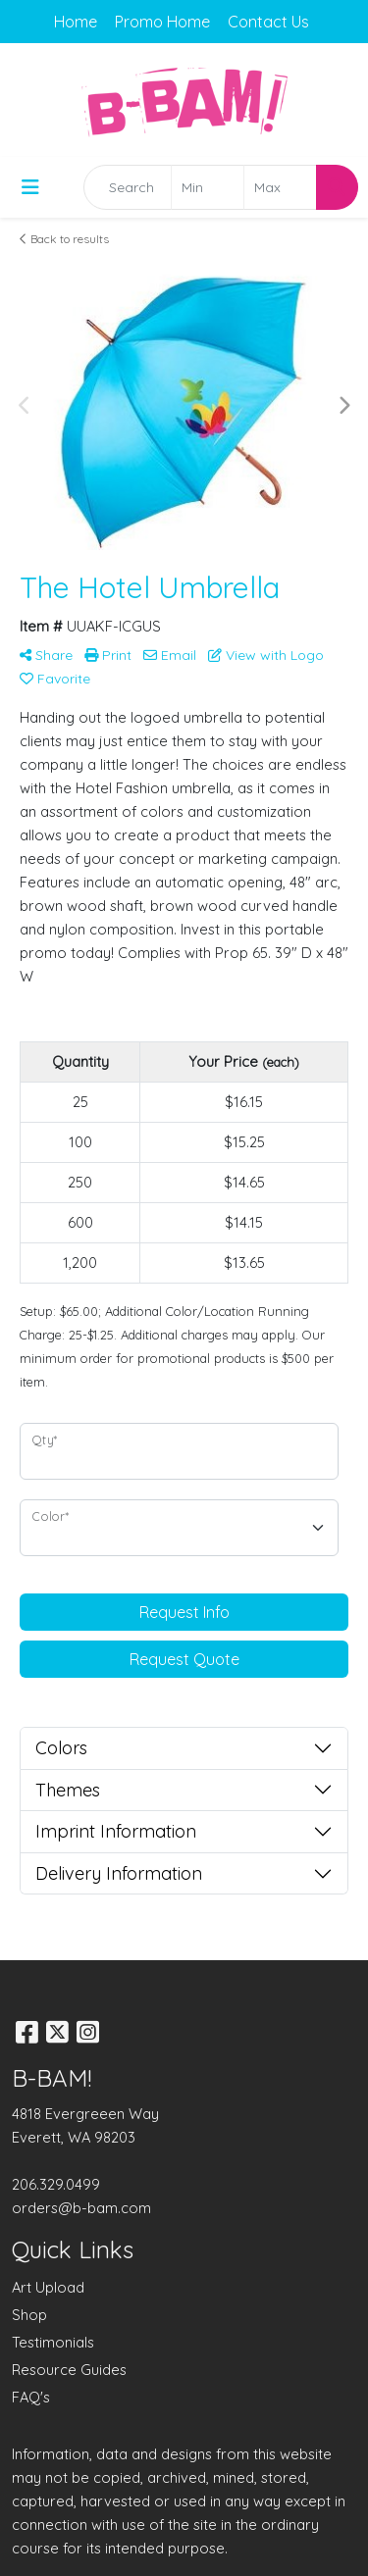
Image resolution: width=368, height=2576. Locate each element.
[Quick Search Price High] (280, 187)
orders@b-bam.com (81, 2207)
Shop (29, 2314)
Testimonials (53, 2342)
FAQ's (31, 2397)
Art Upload (48, 2287)
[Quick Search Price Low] (207, 187)
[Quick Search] (127, 187)
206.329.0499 (56, 2184)
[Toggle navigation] (30, 187)
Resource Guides (69, 2369)
